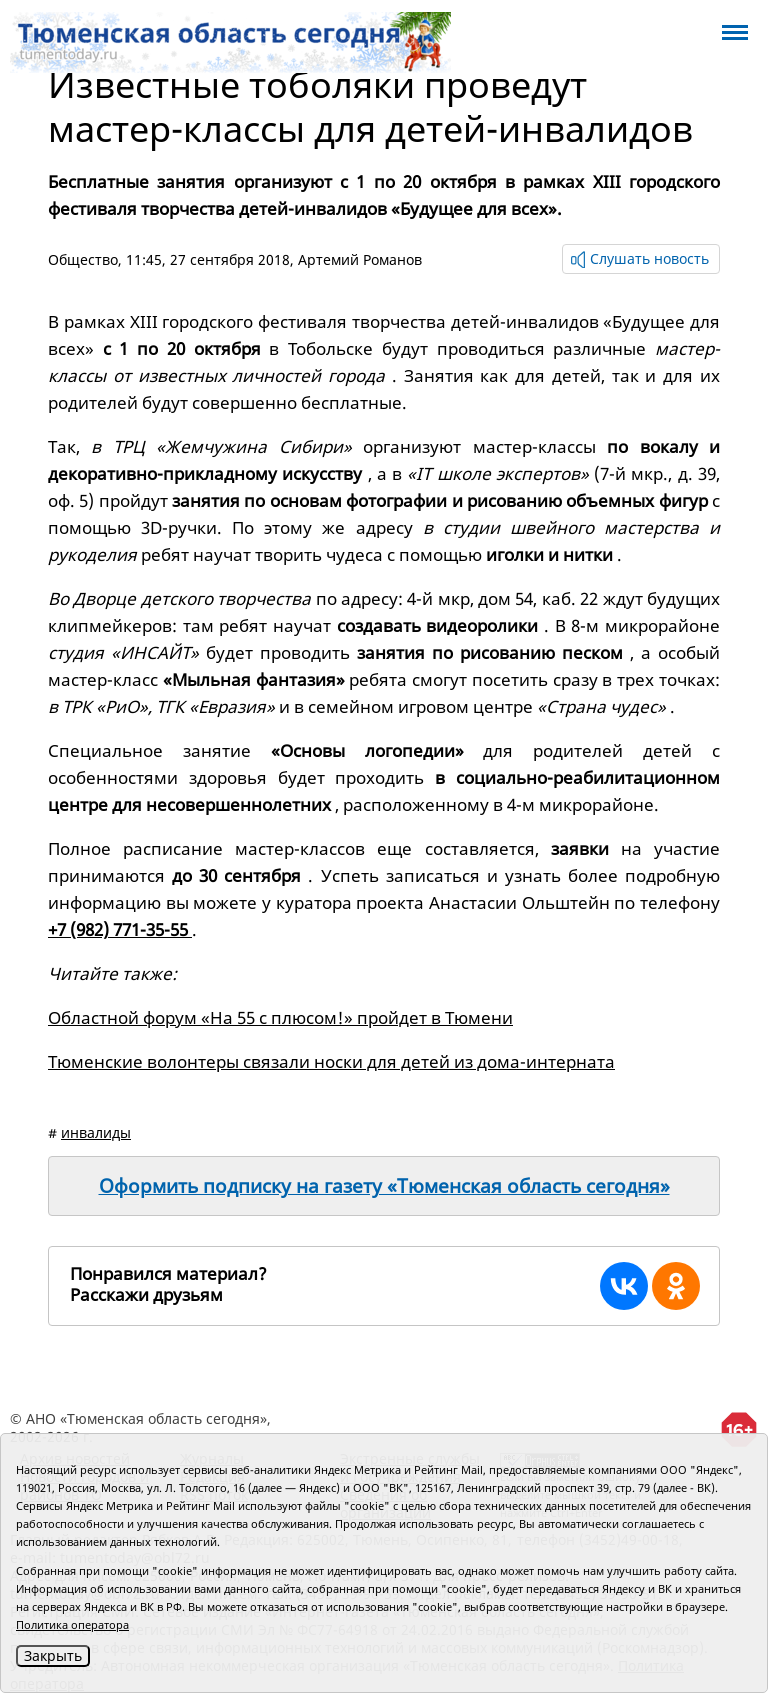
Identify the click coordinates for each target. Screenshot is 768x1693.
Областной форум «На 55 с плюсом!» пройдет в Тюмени (280, 1017)
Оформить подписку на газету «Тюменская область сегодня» (384, 1186)
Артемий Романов (360, 259)
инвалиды (96, 1132)
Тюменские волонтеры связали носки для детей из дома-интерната (331, 1061)
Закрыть (53, 1655)
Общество (83, 259)
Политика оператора (72, 1624)
